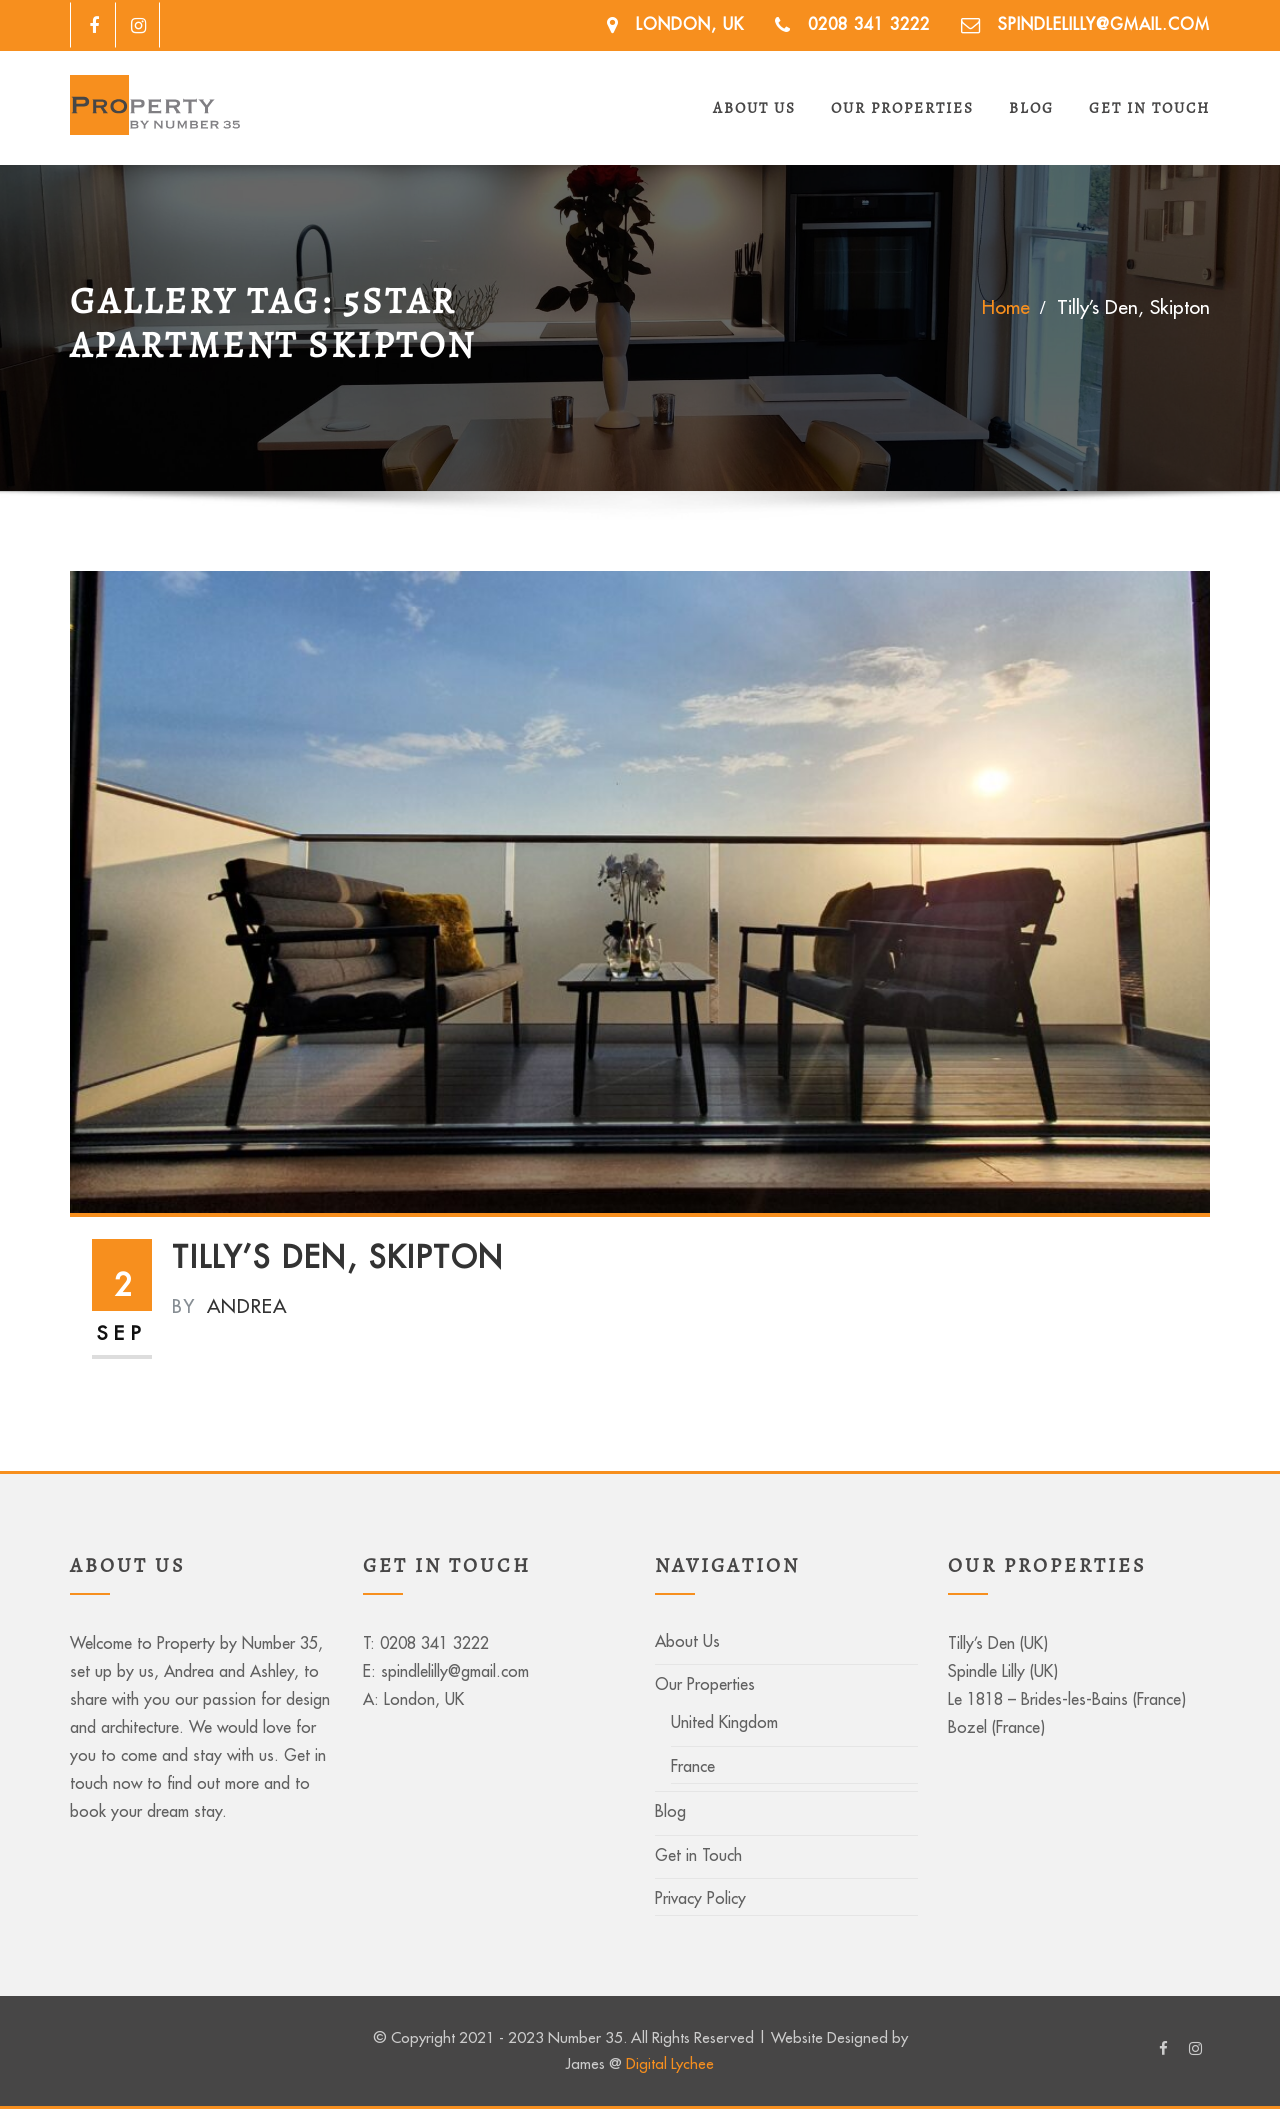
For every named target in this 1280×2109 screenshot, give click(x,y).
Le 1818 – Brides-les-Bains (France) (1067, 1699)
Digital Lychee (670, 2063)
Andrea (229, 1305)
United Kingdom (724, 1722)
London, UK (690, 23)
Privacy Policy (700, 1898)
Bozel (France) (996, 1727)
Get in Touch (1149, 108)
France (693, 1766)
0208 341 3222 (869, 23)
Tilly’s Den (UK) (998, 1643)
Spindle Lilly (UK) (1003, 1671)
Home (1006, 306)
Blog (1031, 108)
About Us (754, 108)
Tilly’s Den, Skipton (1133, 306)
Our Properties (902, 108)
